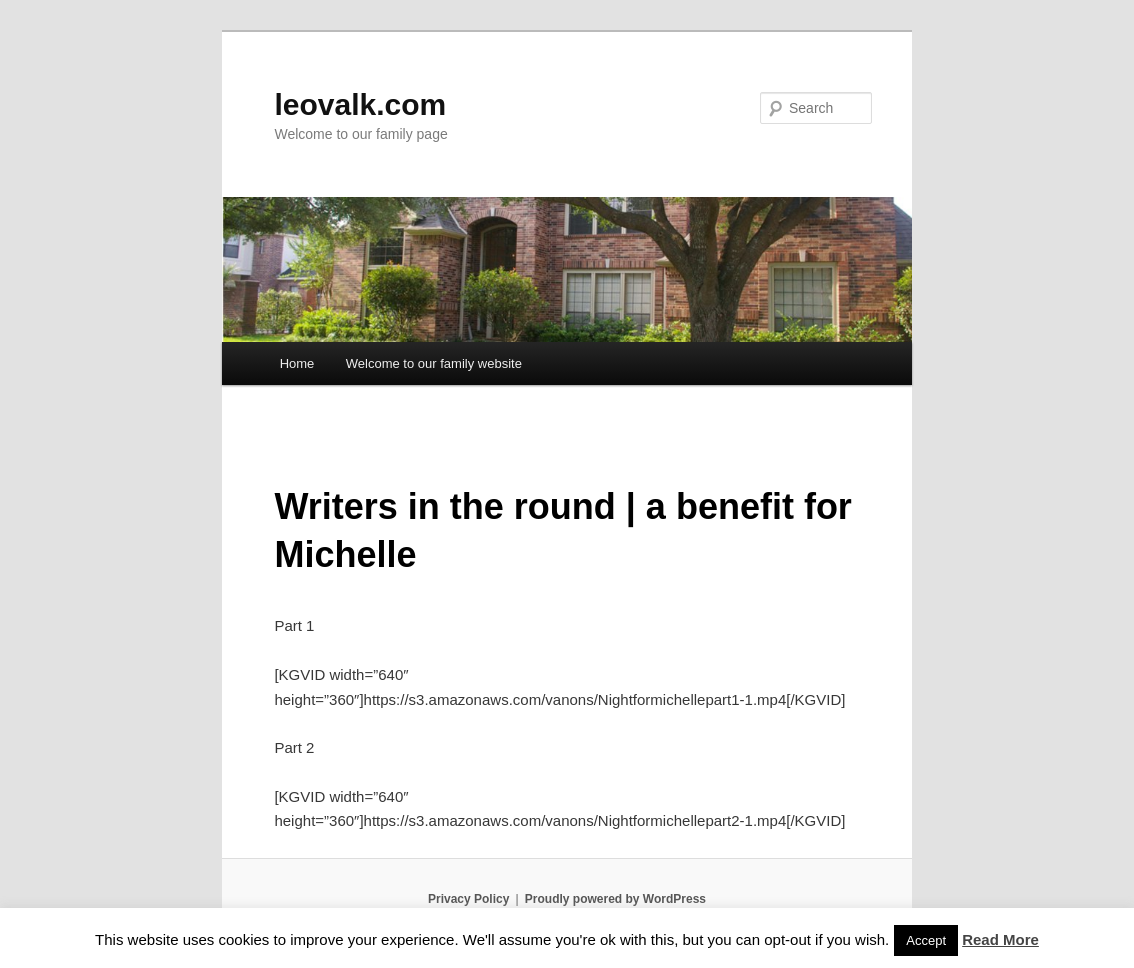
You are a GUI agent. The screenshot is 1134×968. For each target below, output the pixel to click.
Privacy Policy (468, 899)
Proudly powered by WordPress (615, 899)
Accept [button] (926, 940)
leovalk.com (360, 104)
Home (297, 363)
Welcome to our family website (434, 363)
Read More (1000, 939)
